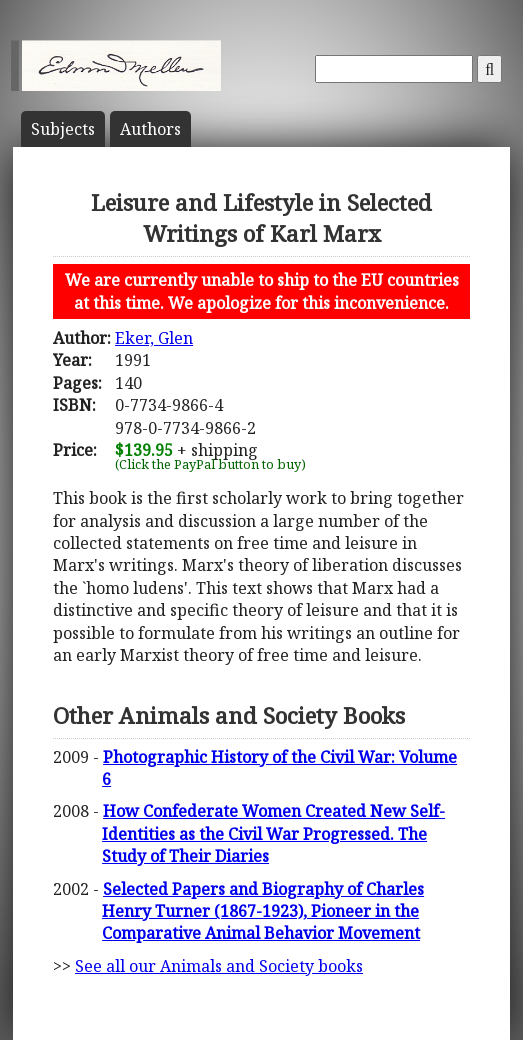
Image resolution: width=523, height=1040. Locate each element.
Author (150, 129)
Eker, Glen (154, 338)
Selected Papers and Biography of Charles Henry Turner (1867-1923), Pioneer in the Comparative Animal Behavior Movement (263, 911)
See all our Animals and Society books (219, 966)
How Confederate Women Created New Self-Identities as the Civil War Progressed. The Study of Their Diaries (273, 833)
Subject (63, 129)
